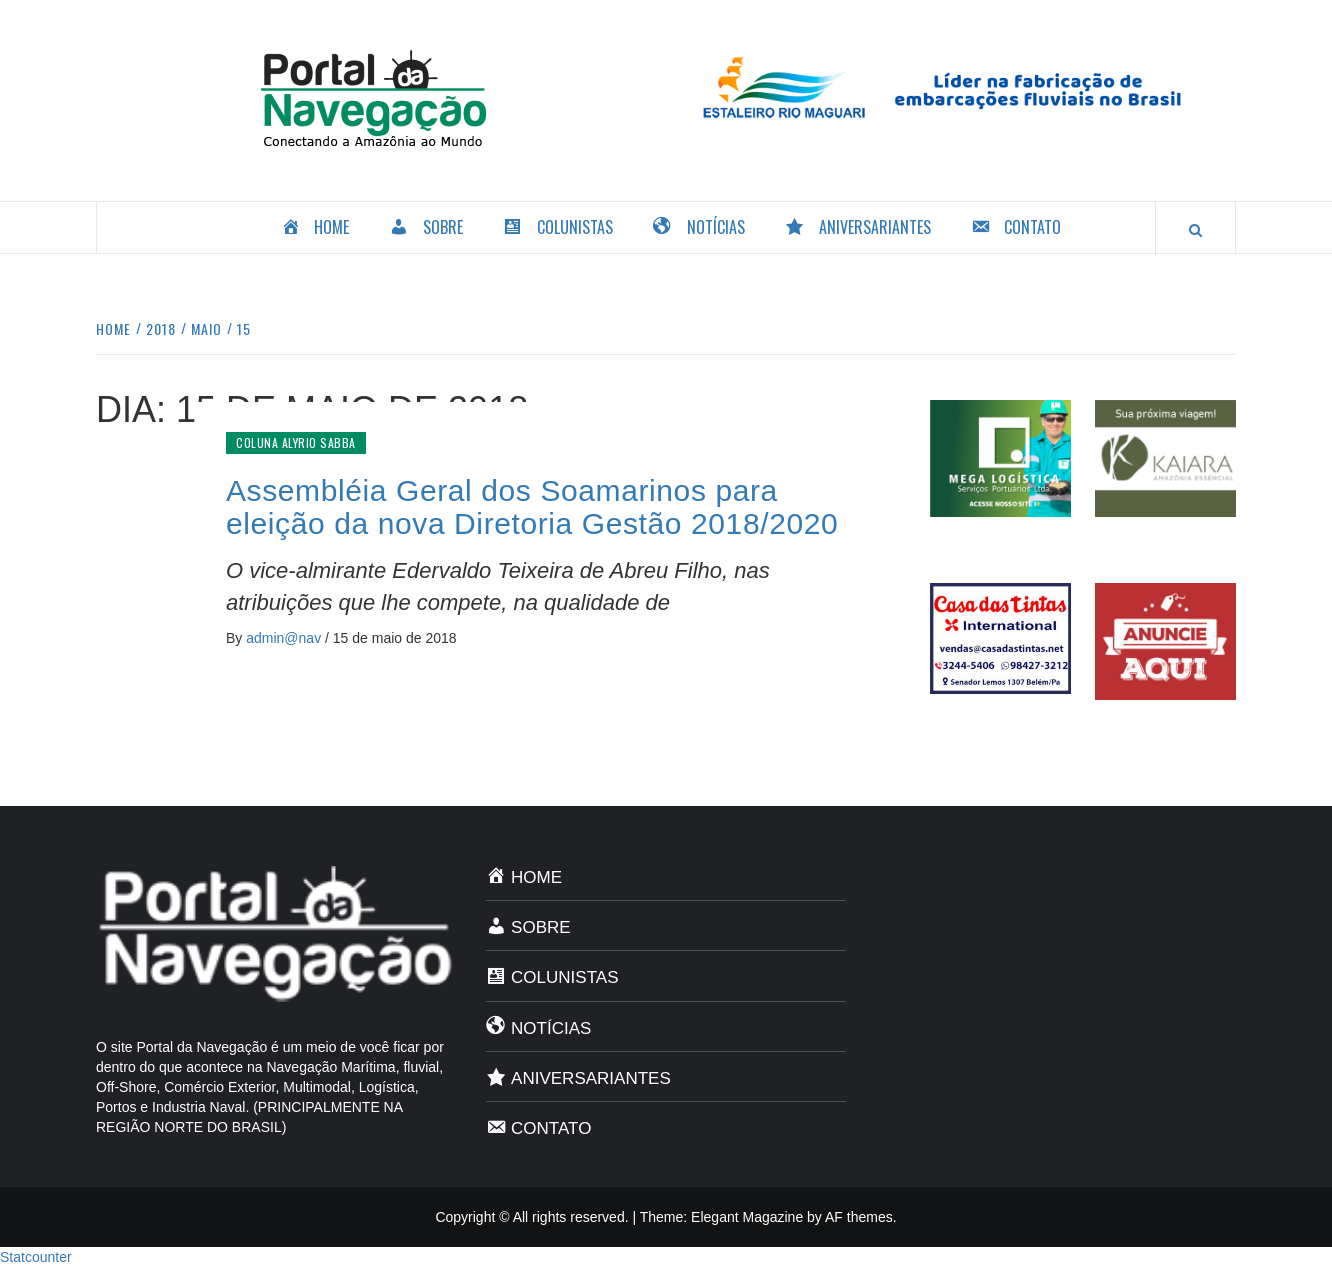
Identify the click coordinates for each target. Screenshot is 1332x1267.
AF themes (859, 1217)
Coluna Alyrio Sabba (296, 442)
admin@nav (285, 638)
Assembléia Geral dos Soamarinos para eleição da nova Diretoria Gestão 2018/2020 (532, 507)
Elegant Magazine (747, 1217)
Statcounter (36, 1257)
